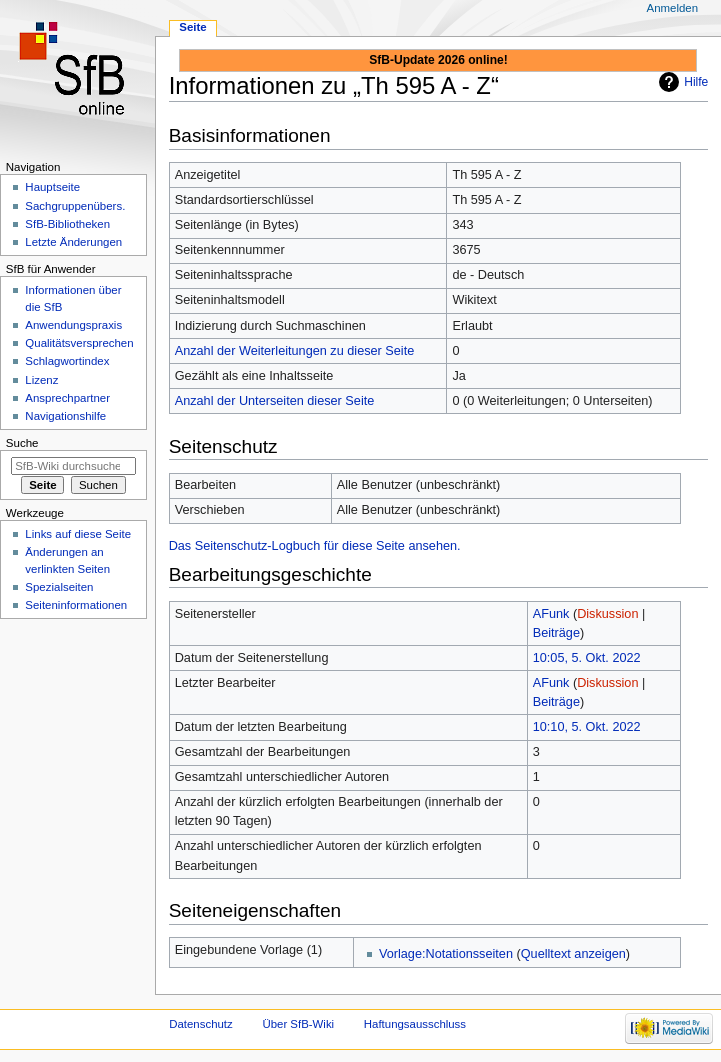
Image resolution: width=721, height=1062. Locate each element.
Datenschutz (201, 1024)
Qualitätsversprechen (79, 343)
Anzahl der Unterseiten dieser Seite (275, 401)
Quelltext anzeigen (573, 954)
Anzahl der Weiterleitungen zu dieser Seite (295, 351)
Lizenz (41, 380)
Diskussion (607, 614)
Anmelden (673, 8)
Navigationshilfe (65, 416)
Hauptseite (52, 187)
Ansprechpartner (67, 398)
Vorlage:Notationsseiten (446, 954)
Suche (22, 443)
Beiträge (556, 633)
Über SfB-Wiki (298, 1024)
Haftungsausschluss (415, 1024)
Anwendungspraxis (73, 325)
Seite (192, 27)
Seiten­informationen (76, 605)
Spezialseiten (59, 587)
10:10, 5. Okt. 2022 (587, 727)
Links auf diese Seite (78, 534)
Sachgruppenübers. (75, 206)
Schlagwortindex (67, 361)
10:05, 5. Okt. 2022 (587, 658)
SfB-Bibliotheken (67, 224)
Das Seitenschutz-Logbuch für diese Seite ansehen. (315, 546)
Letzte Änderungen (73, 242)
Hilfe (696, 82)
